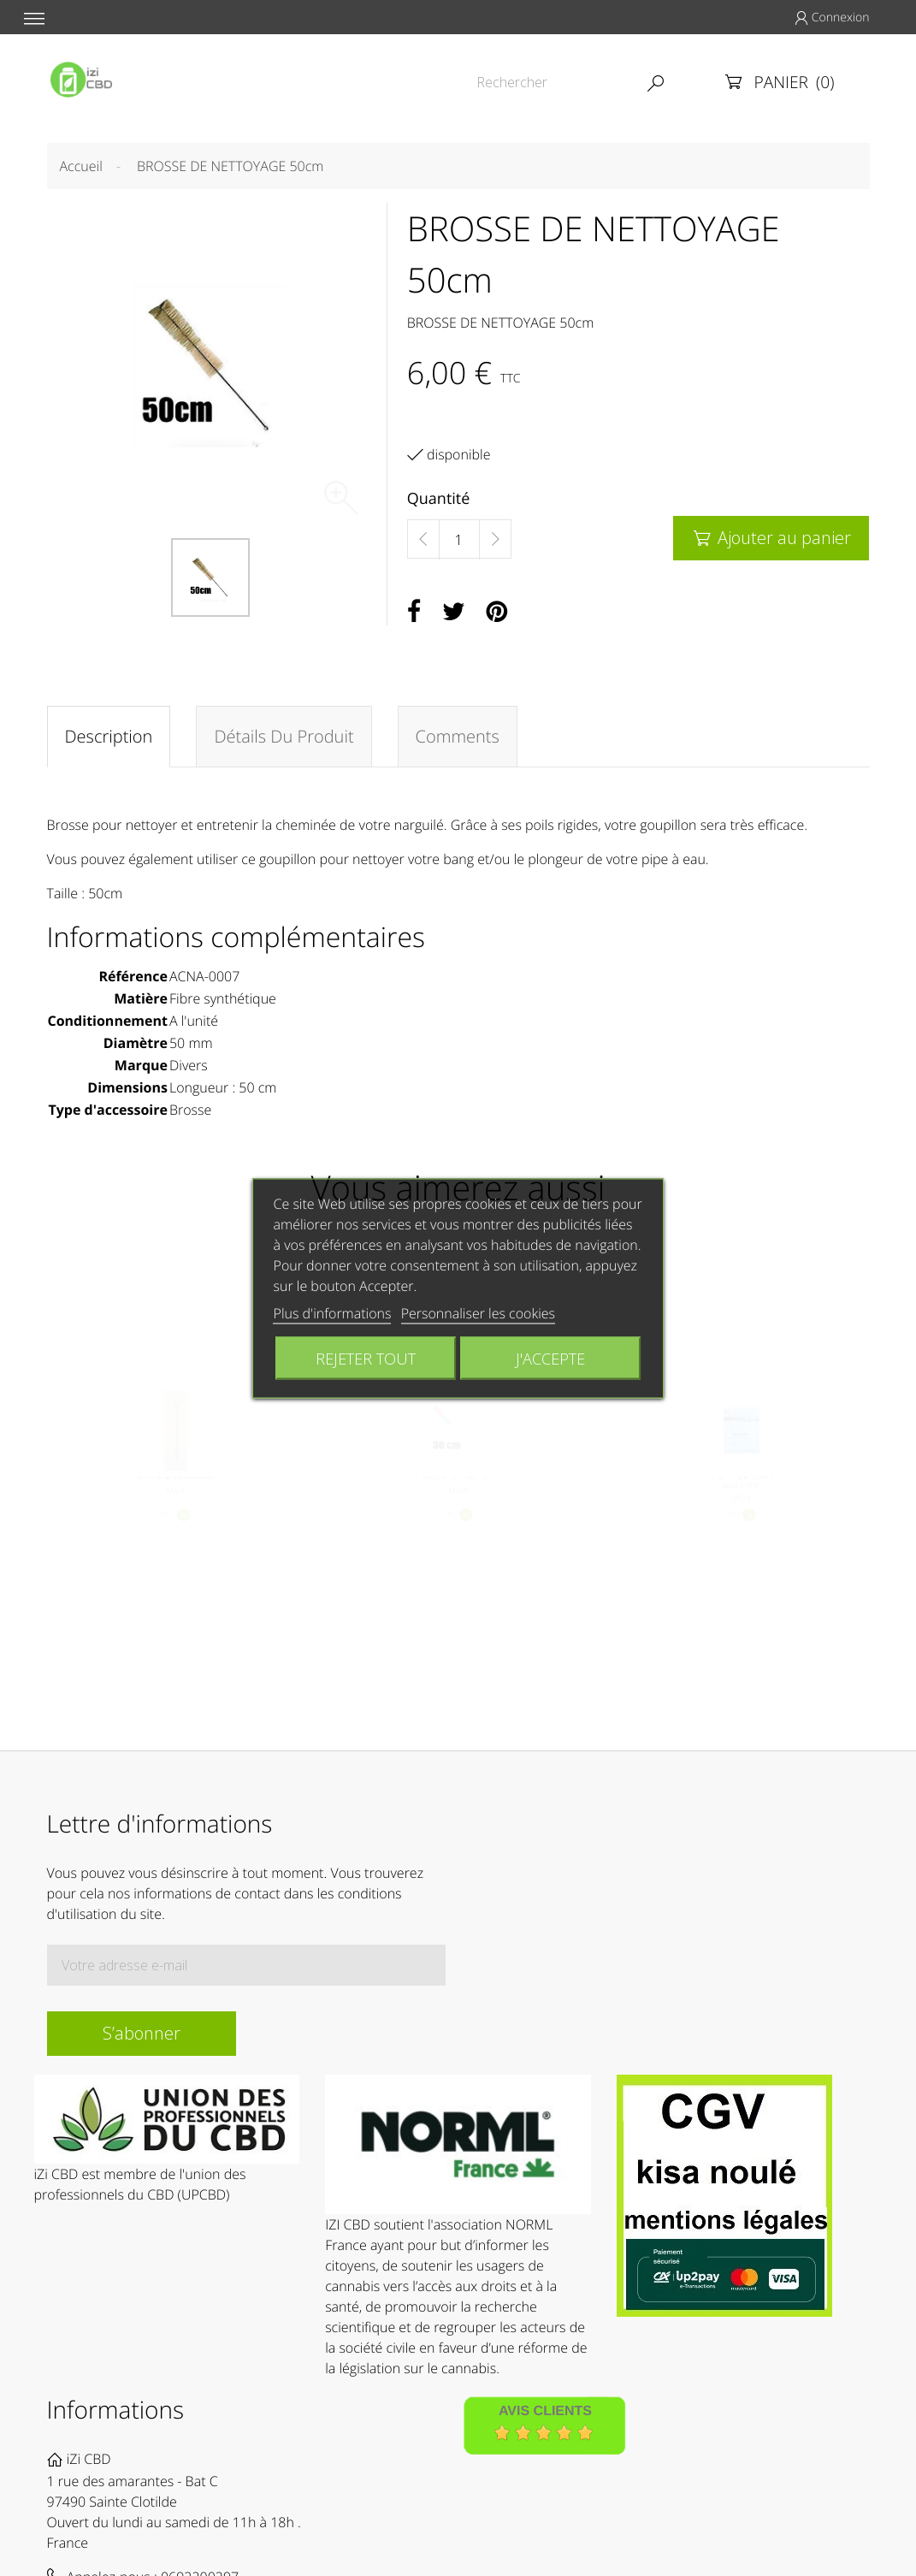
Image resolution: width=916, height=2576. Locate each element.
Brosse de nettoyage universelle (175, 1489)
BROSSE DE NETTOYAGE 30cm (458, 1489)
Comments (457, 736)
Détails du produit (283, 736)
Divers (188, 1065)
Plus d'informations (333, 1312)
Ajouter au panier (771, 537)
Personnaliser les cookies (478, 1312)
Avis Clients (545, 2412)
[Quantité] (459, 540)
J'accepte (550, 1357)
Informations (116, 2410)
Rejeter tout (366, 1357)
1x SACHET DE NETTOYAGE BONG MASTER (741, 1495)
